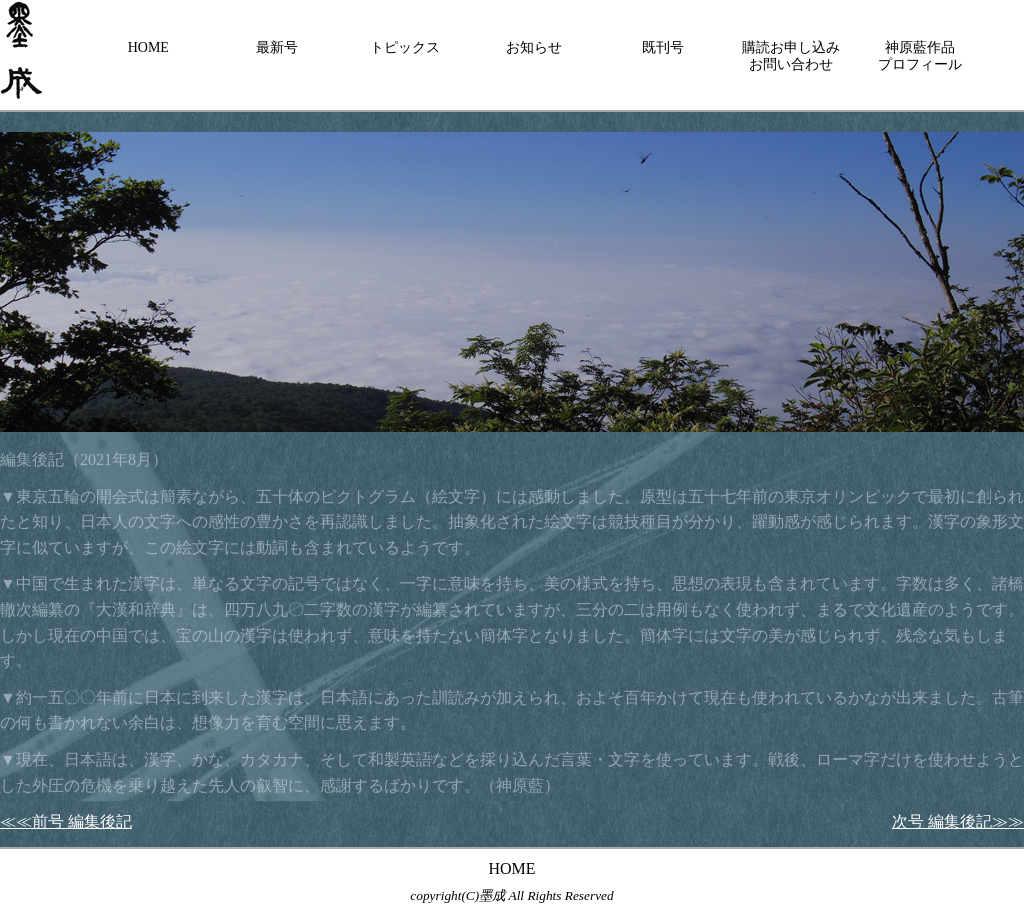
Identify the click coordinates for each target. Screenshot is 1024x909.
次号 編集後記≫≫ (958, 821)
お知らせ (534, 47)
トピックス (405, 47)
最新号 (277, 47)
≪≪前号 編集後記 (66, 821)
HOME (148, 47)
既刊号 (663, 47)
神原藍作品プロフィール (920, 56)
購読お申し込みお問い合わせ (791, 56)
